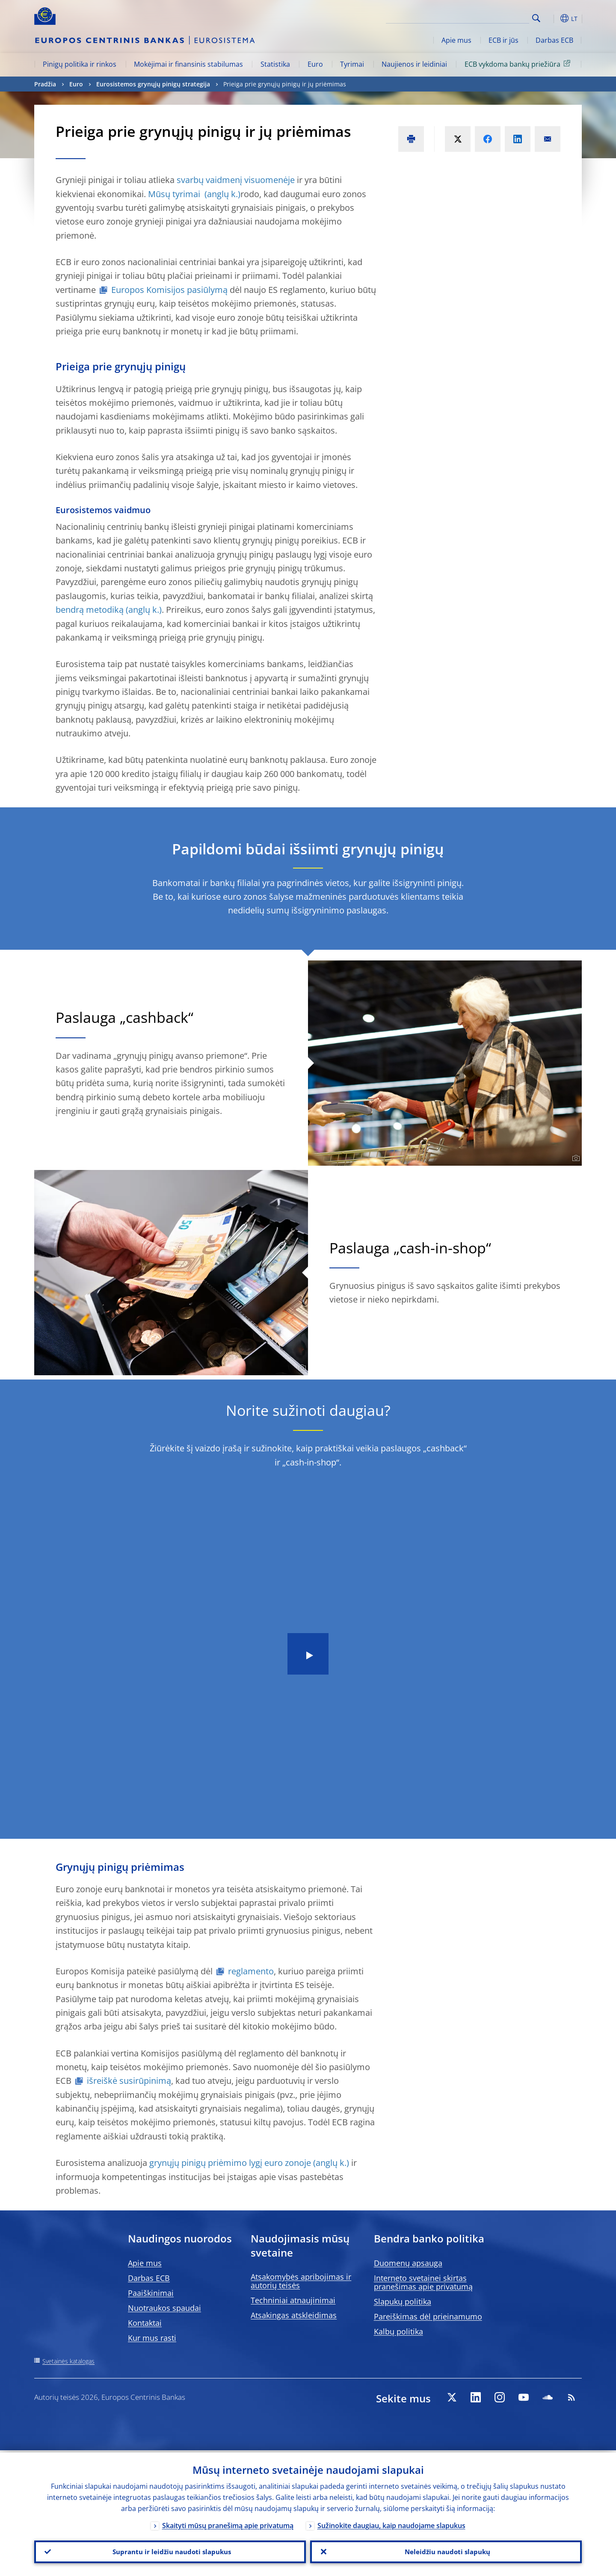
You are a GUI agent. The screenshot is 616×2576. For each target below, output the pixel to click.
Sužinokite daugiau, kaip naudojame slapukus (391, 2523)
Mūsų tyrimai (175, 194)
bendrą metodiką (90, 609)
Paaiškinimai (151, 2293)
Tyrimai (352, 64)
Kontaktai (145, 2323)
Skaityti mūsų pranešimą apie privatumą (227, 2523)
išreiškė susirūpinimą (129, 2080)
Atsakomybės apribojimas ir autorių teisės (301, 2281)
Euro (315, 64)
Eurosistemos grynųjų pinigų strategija (153, 84)
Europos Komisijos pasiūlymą (169, 289)
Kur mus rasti (152, 2338)
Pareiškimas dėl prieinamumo (428, 2316)
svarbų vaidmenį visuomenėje (236, 180)
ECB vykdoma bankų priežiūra (519, 64)
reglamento (251, 1971)
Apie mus (456, 40)
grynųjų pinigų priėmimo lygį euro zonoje (229, 2162)
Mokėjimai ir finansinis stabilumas (188, 64)
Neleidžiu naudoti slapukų (446, 2550)
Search (536, 18)
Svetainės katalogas (68, 2361)
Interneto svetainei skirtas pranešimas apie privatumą (423, 2282)
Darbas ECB (554, 40)
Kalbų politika (398, 2331)
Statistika (275, 64)
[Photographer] (575, 1158)
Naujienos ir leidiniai (414, 64)
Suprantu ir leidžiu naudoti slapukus (170, 2550)
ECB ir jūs (503, 40)
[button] (552, 18)
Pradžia (45, 84)
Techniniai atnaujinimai (293, 2300)
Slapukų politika (402, 2301)
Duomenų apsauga (408, 2263)
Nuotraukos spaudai (164, 2308)
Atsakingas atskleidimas (294, 2315)
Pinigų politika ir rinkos (79, 64)
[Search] (486, 17)
